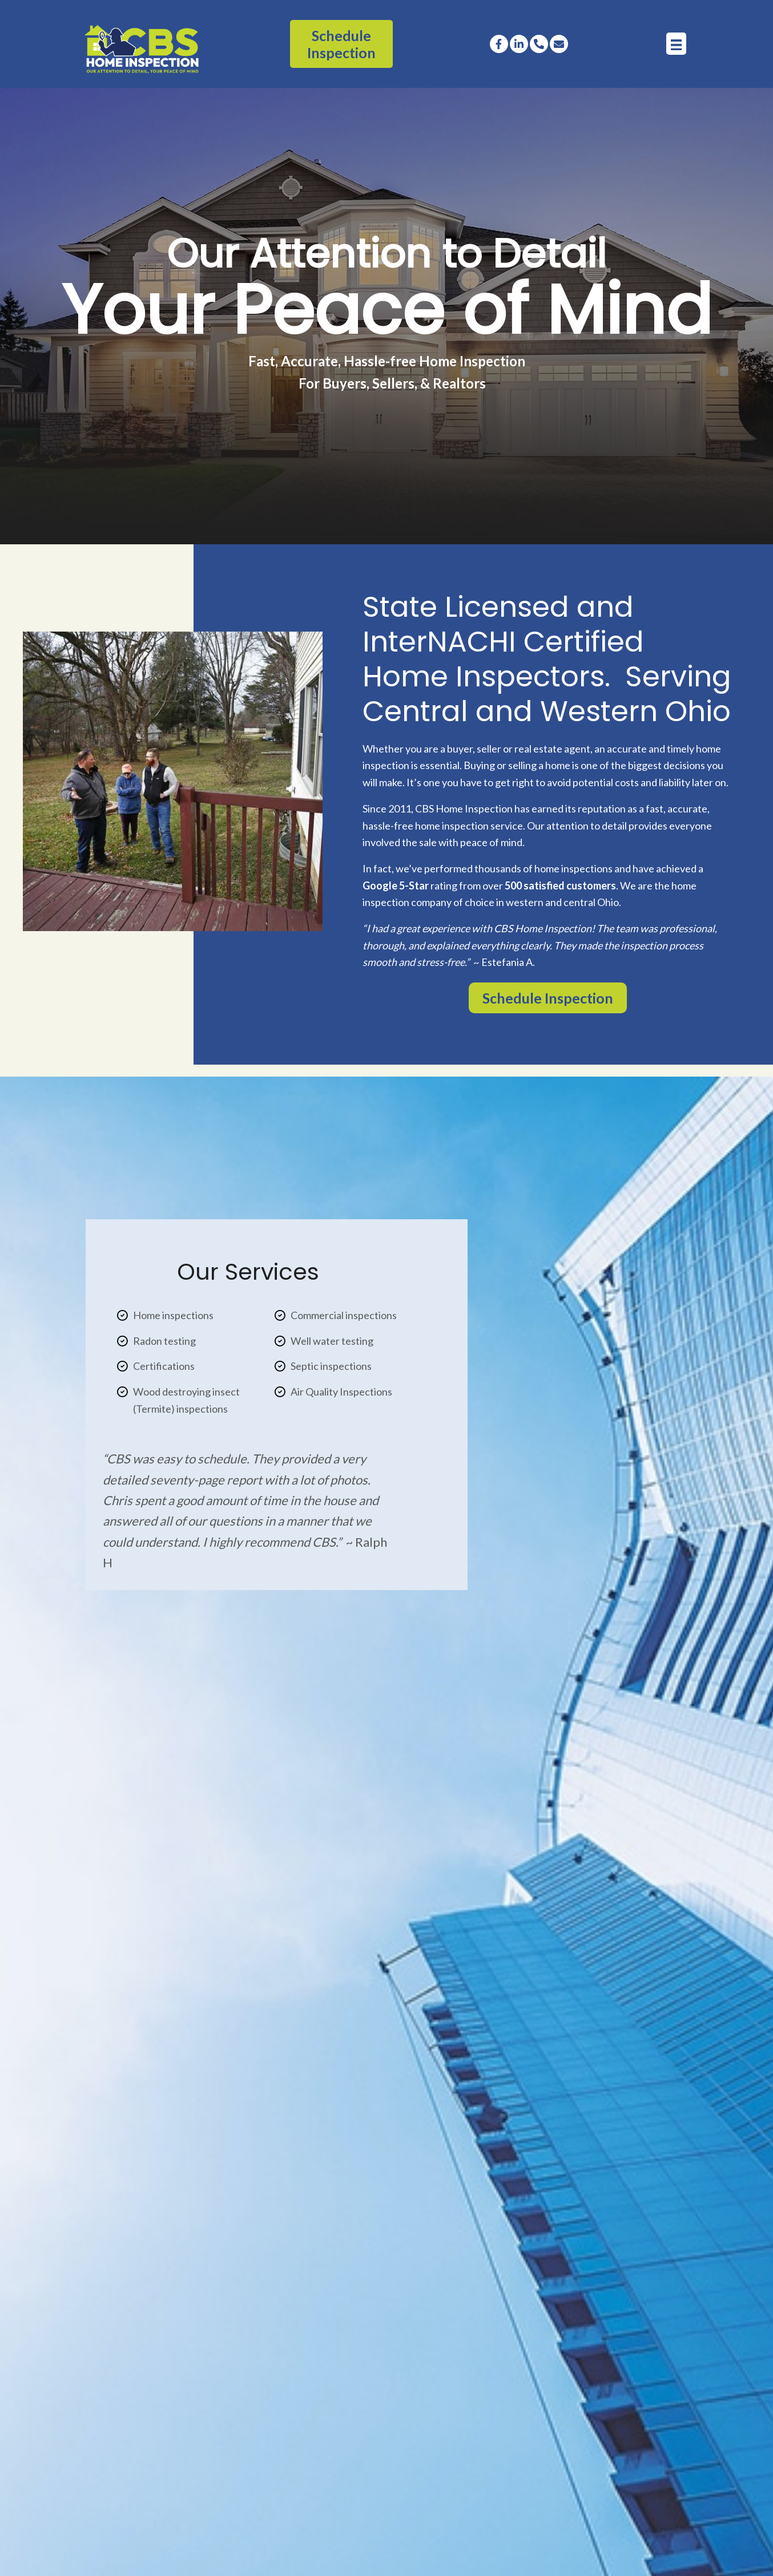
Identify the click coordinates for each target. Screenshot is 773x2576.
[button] (499, 43)
